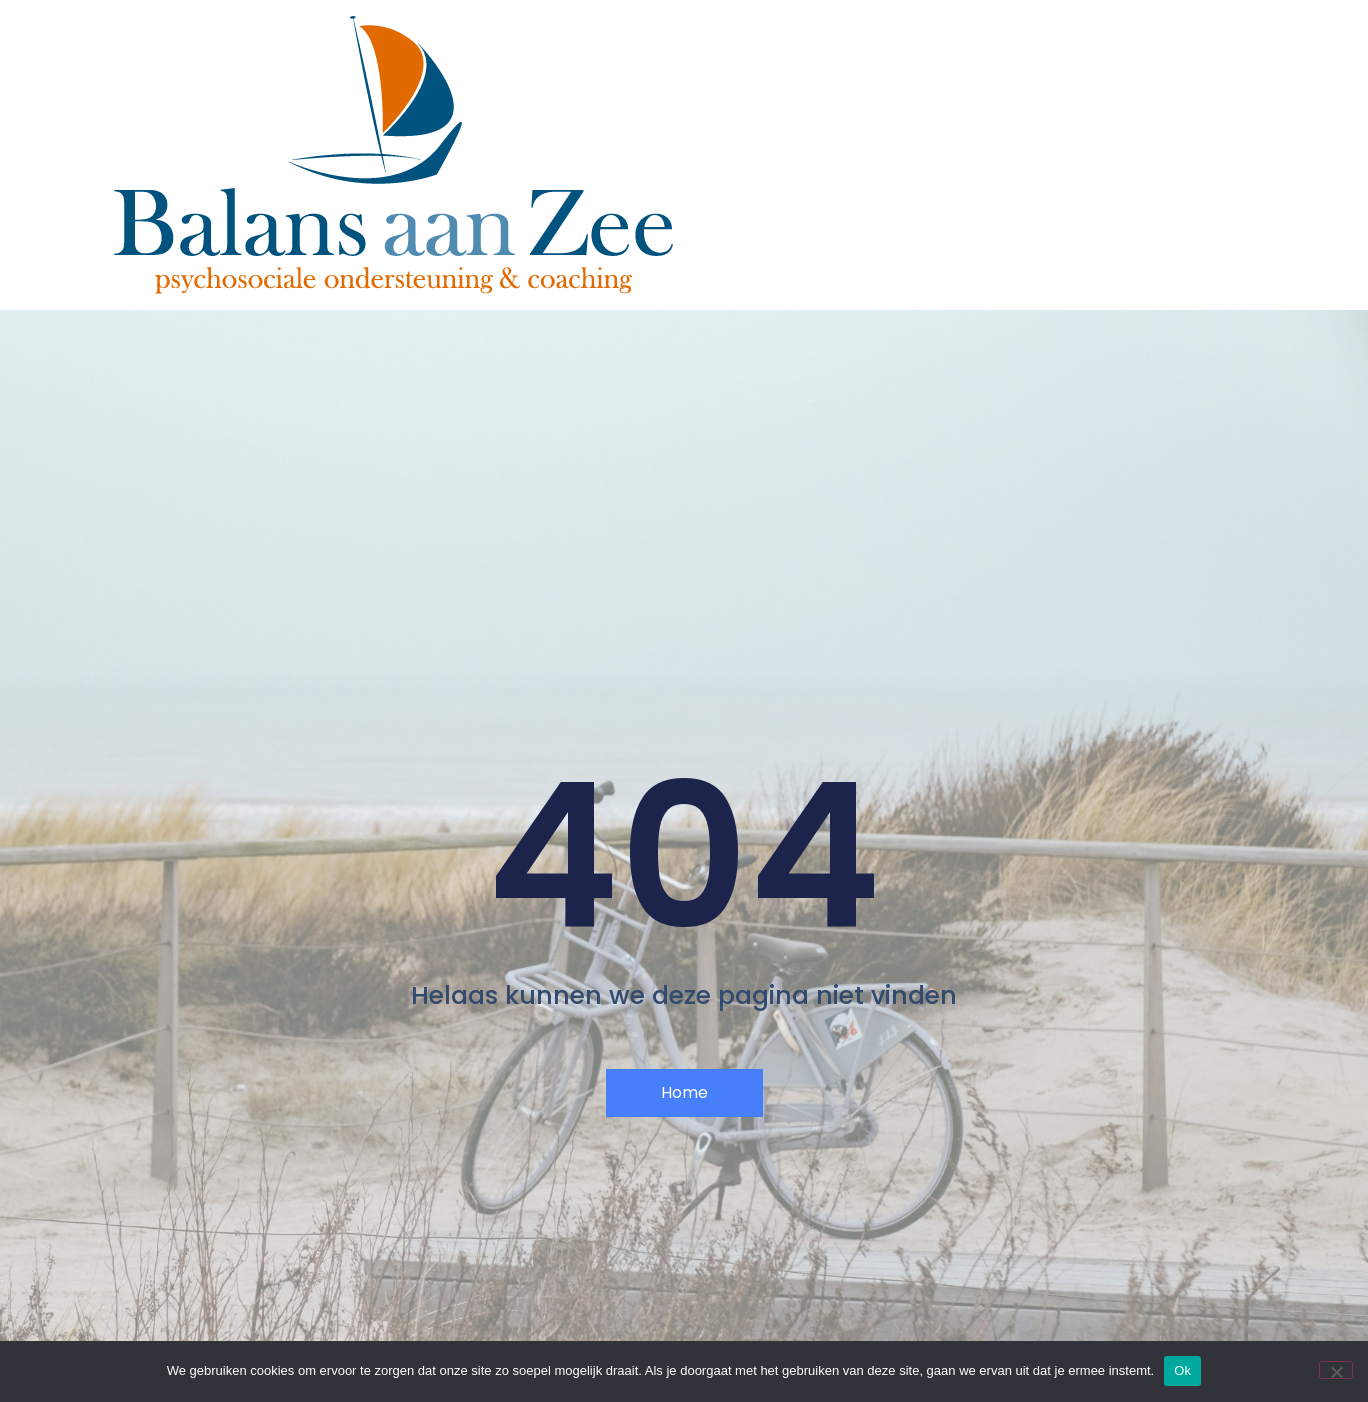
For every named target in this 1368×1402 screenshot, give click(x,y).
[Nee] (1336, 1370)
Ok (1182, 1370)
